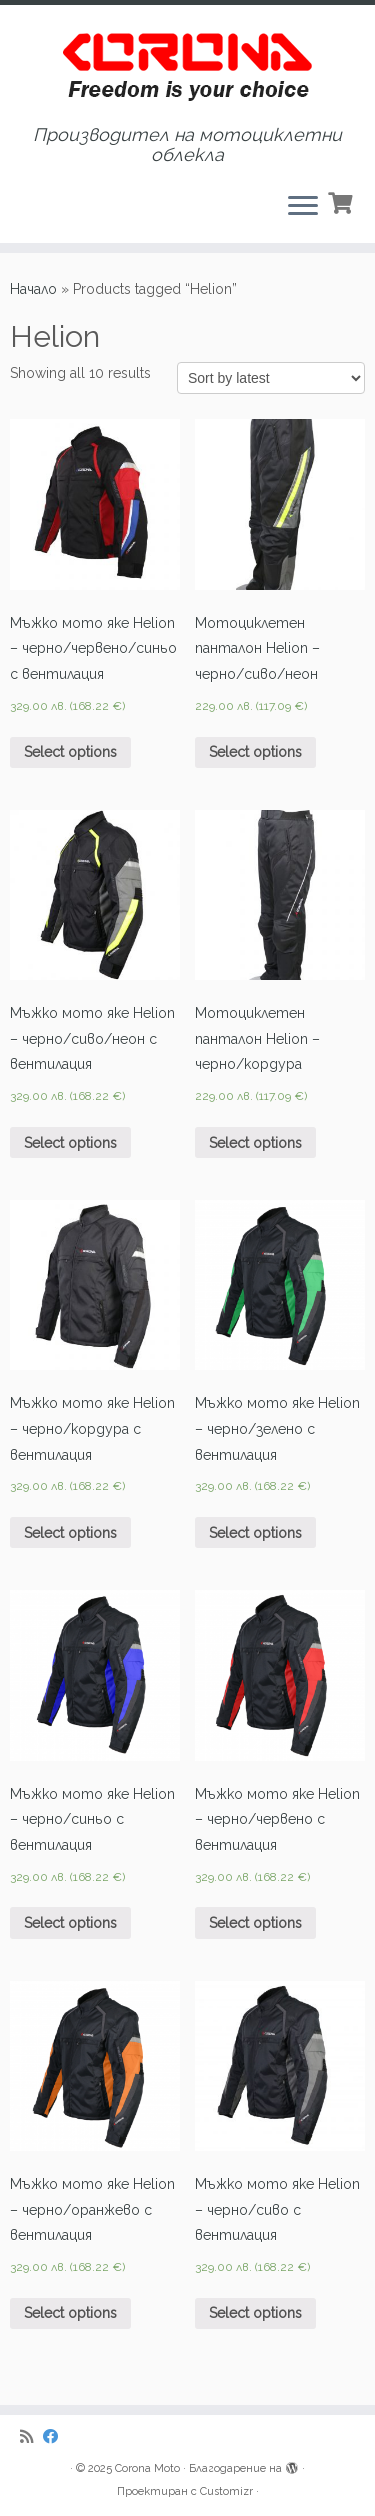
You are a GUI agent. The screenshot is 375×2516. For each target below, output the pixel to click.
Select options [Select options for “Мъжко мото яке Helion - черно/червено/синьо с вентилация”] (70, 752)
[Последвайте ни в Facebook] (55, 2437)
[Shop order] (271, 378)
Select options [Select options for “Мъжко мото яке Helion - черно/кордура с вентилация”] (70, 1533)
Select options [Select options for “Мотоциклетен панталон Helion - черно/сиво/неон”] (255, 752)
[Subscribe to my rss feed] (31, 2437)
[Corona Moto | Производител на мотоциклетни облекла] (187, 65)
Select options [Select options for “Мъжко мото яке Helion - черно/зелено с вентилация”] (255, 1533)
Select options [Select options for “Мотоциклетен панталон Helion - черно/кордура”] (255, 1143)
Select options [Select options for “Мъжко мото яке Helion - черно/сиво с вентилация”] (255, 2313)
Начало (33, 289)
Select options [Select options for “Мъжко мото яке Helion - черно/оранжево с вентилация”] (70, 2313)
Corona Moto (147, 2468)
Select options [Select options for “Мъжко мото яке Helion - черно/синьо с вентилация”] (70, 1923)
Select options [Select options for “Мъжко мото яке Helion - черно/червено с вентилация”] (255, 1923)
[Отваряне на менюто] (303, 207)
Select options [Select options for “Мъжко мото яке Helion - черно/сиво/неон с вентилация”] (70, 1143)
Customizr (226, 2491)
